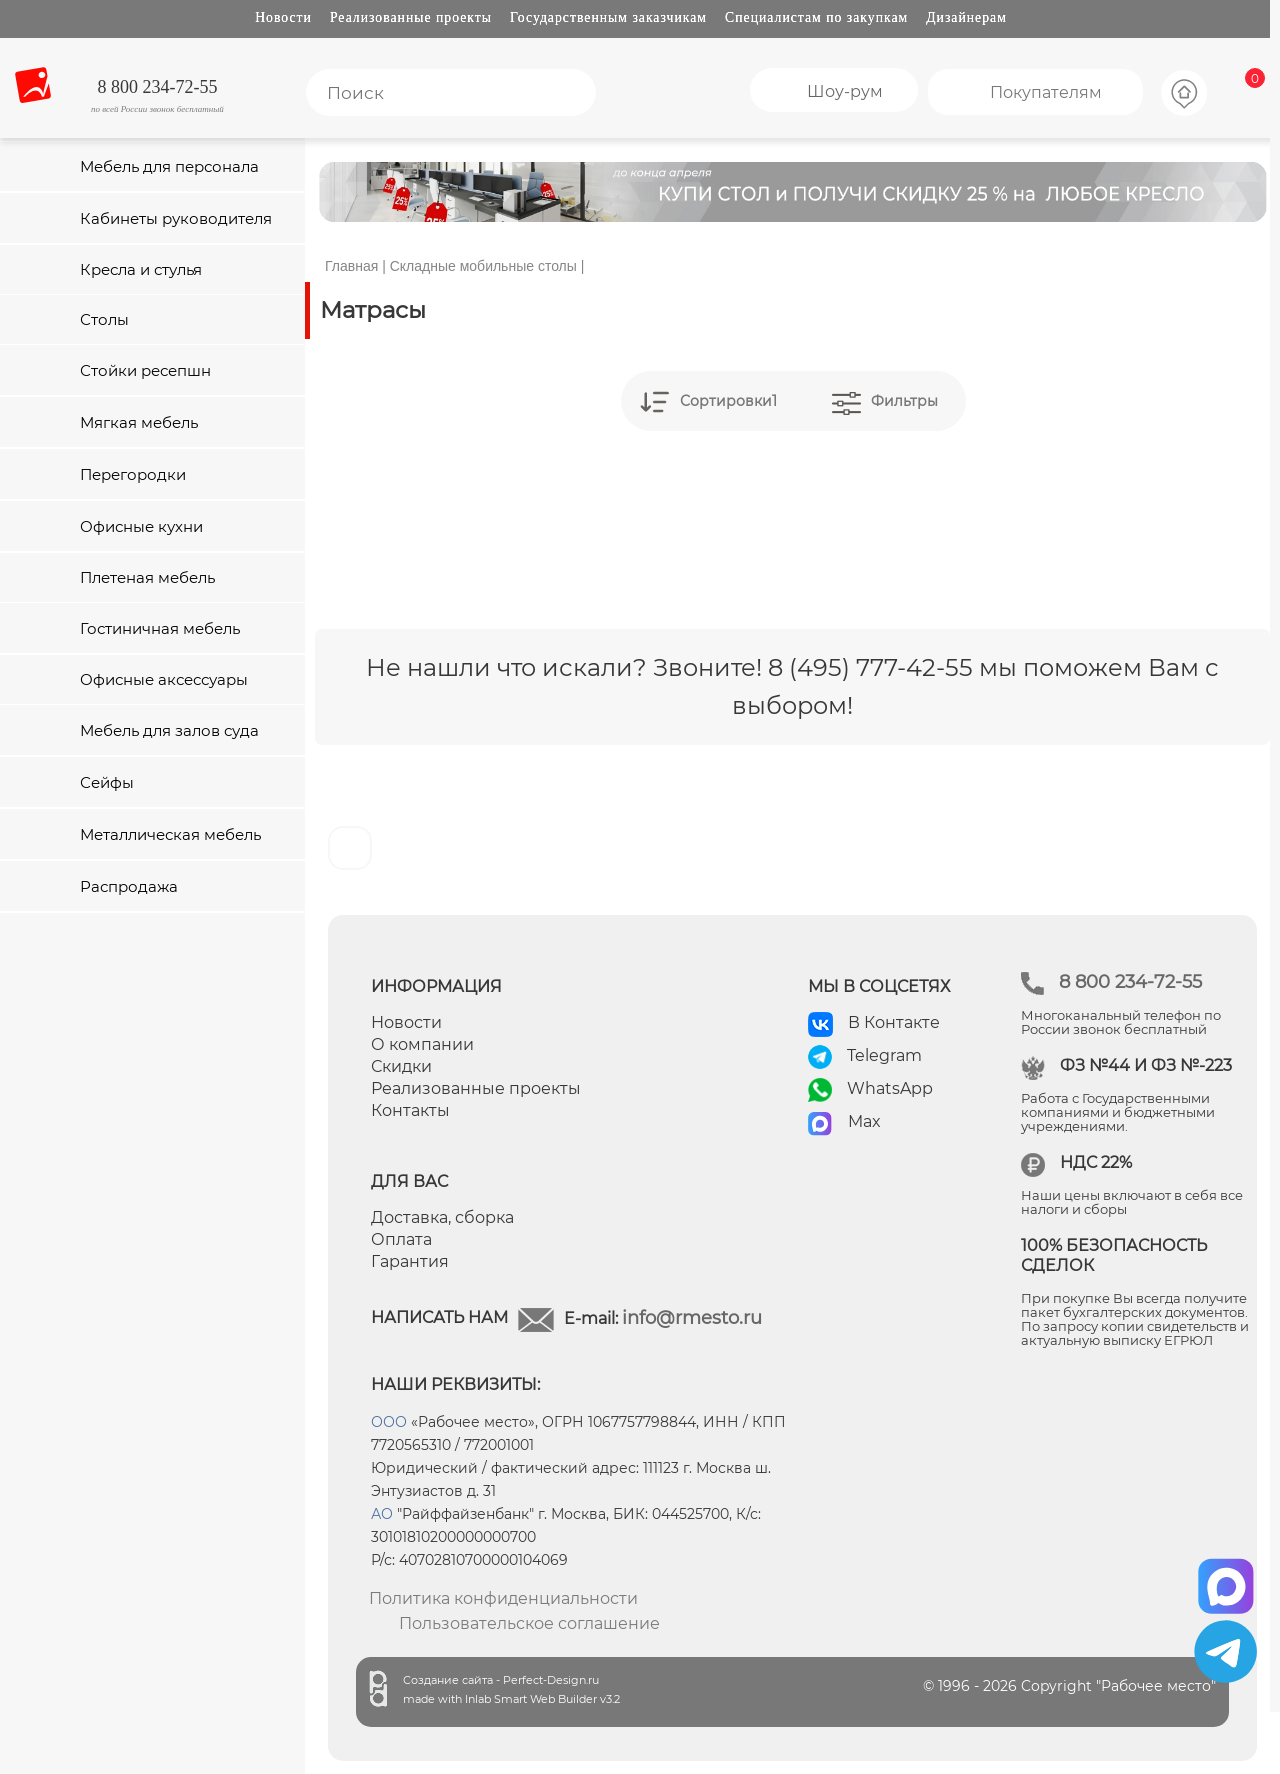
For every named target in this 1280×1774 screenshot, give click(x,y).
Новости (283, 17)
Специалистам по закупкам (816, 17)
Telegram (884, 1055)
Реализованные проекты (411, 17)
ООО (389, 1422)
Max (864, 1121)
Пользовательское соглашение (529, 1623)
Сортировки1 (728, 401)
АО (382, 1514)
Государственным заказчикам (608, 17)
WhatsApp (890, 1088)
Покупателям (1046, 92)
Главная (351, 266)
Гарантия (410, 1261)
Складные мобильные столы (483, 266)
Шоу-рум (845, 91)
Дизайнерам (966, 17)
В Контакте (894, 1022)
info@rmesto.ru (692, 1318)
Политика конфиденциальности (503, 1598)
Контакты (410, 1110)
